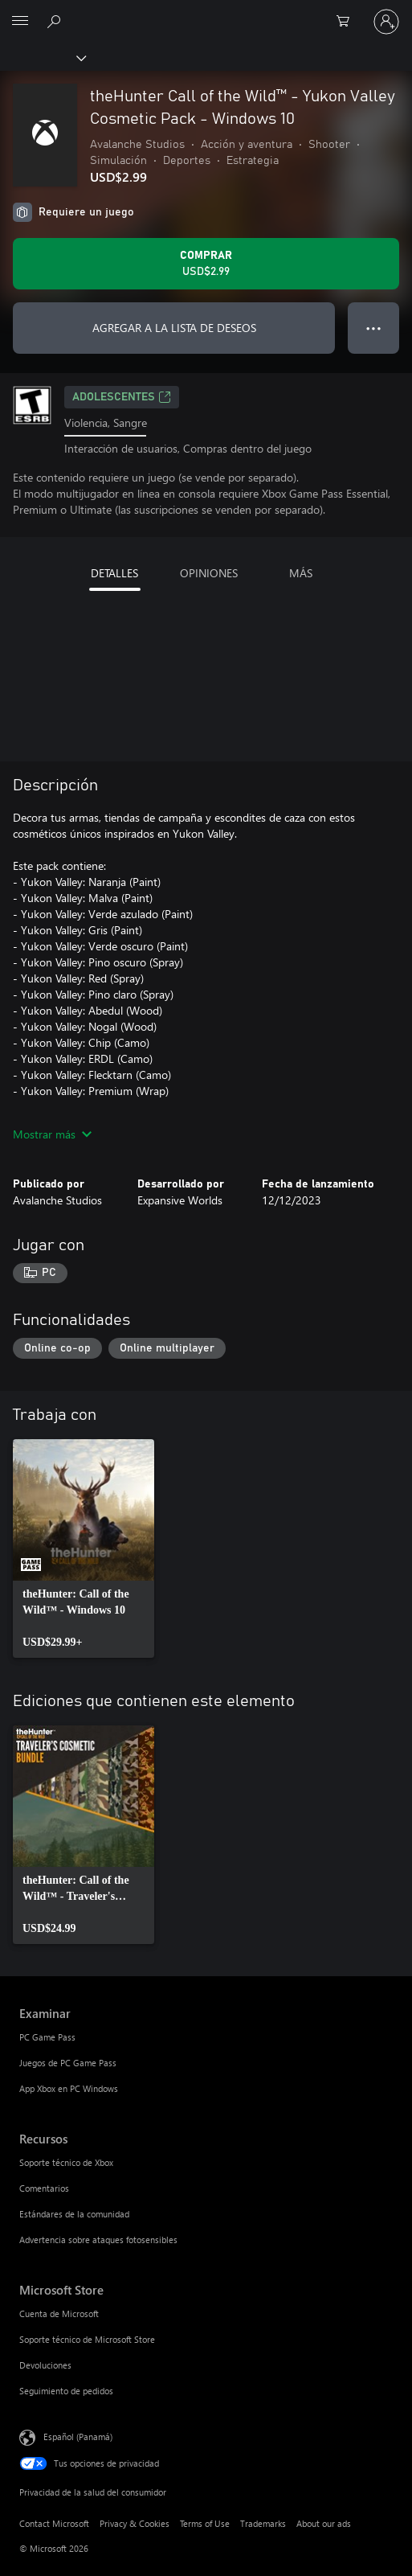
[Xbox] (42, 57)
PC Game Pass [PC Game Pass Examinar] (47, 2037)
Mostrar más (52, 1134)
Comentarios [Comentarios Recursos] (44, 2188)
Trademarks (263, 2523)
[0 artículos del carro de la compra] (347, 21)
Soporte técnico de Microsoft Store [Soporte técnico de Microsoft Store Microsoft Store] (87, 2339)
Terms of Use (205, 2523)
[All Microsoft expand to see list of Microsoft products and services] (20, 21)
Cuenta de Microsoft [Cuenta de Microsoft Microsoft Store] (59, 2313)
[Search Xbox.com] (56, 21)
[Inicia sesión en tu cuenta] (386, 21)
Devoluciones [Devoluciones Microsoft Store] (45, 2365)
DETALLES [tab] (114, 572)
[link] (83, 1548)
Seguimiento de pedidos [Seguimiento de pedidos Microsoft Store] (66, 2390)
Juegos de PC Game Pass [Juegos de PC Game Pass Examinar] (67, 2062)
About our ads (323, 2523)
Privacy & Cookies (134, 2523)
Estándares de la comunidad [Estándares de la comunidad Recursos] (74, 2214)
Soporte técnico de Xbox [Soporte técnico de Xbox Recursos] (66, 2162)
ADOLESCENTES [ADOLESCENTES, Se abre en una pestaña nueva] (121, 397)
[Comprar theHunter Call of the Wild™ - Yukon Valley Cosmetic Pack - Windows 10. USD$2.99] (206, 263)
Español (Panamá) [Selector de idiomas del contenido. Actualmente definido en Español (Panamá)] (77, 2436)
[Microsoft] (205, 12)
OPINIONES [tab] (209, 572)
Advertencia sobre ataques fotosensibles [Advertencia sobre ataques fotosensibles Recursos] (98, 2239)
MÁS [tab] (300, 572)
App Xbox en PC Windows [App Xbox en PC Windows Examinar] (68, 2088)
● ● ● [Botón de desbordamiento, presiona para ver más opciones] (373, 327)
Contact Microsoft (54, 2523)
